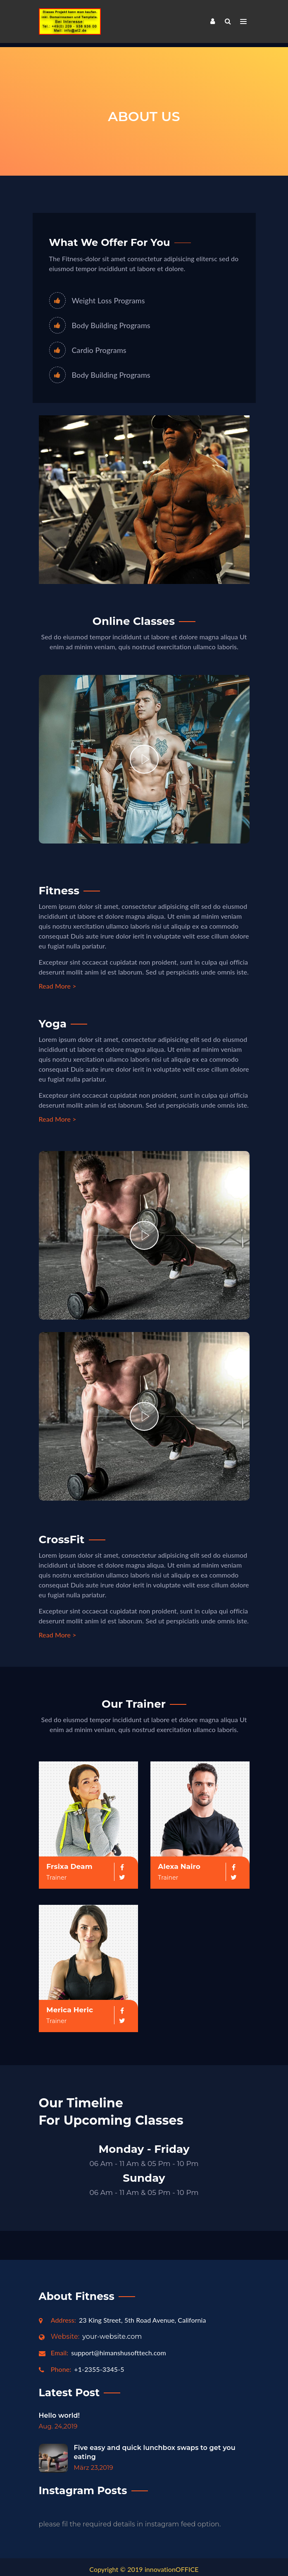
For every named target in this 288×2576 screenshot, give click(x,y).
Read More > (57, 982)
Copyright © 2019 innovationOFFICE (143, 2565)
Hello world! (59, 2411)
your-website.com (96, 2332)
